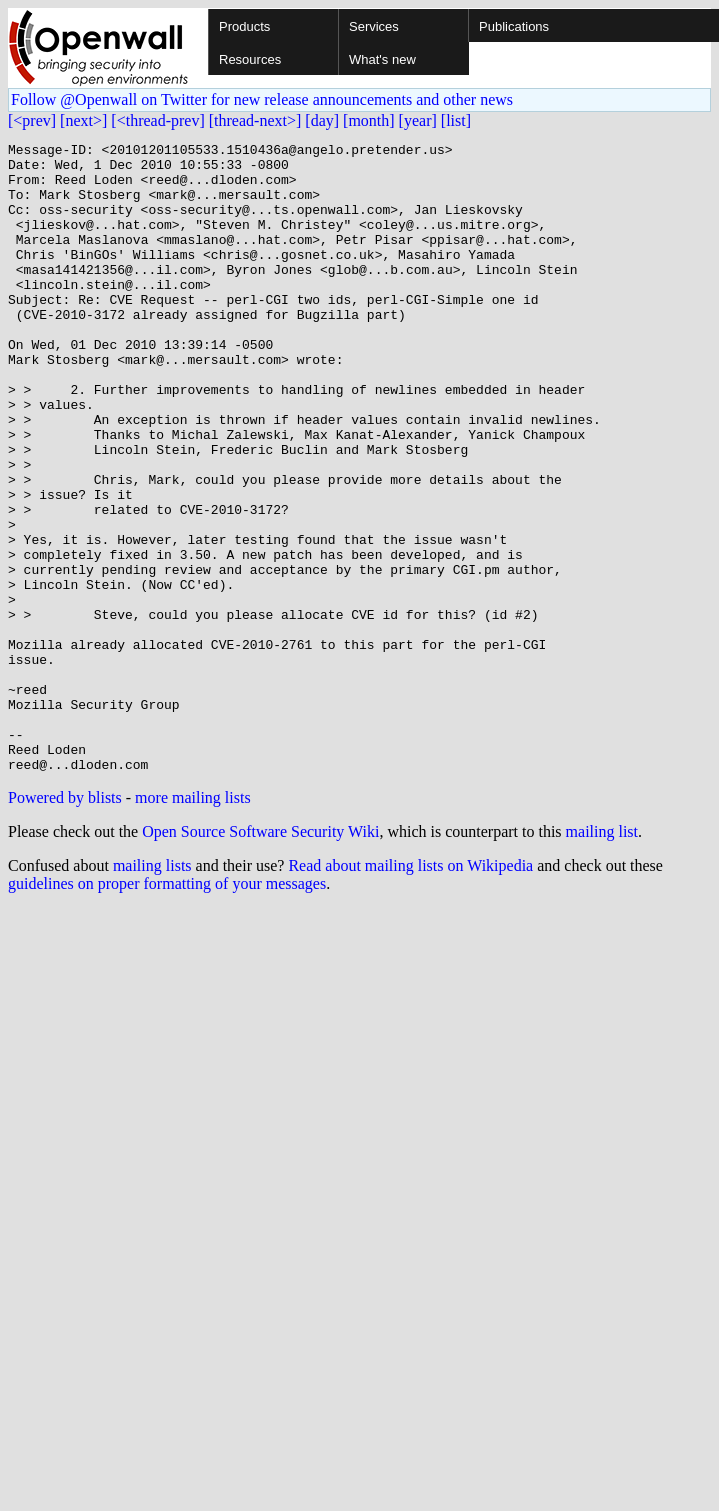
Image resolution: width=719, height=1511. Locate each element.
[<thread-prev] (157, 120)
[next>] (83, 120)
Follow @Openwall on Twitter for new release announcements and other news (262, 99)
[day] (322, 120)
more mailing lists (193, 923)
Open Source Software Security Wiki (260, 957)
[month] (369, 120)
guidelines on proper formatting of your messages (167, 1009)
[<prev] (32, 120)
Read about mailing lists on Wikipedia (410, 991)
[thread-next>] (255, 120)
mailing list (602, 957)
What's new (382, 59)
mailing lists (152, 991)
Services (374, 26)
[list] (456, 120)
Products (244, 26)
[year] (418, 120)
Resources (250, 59)
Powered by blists (65, 923)
